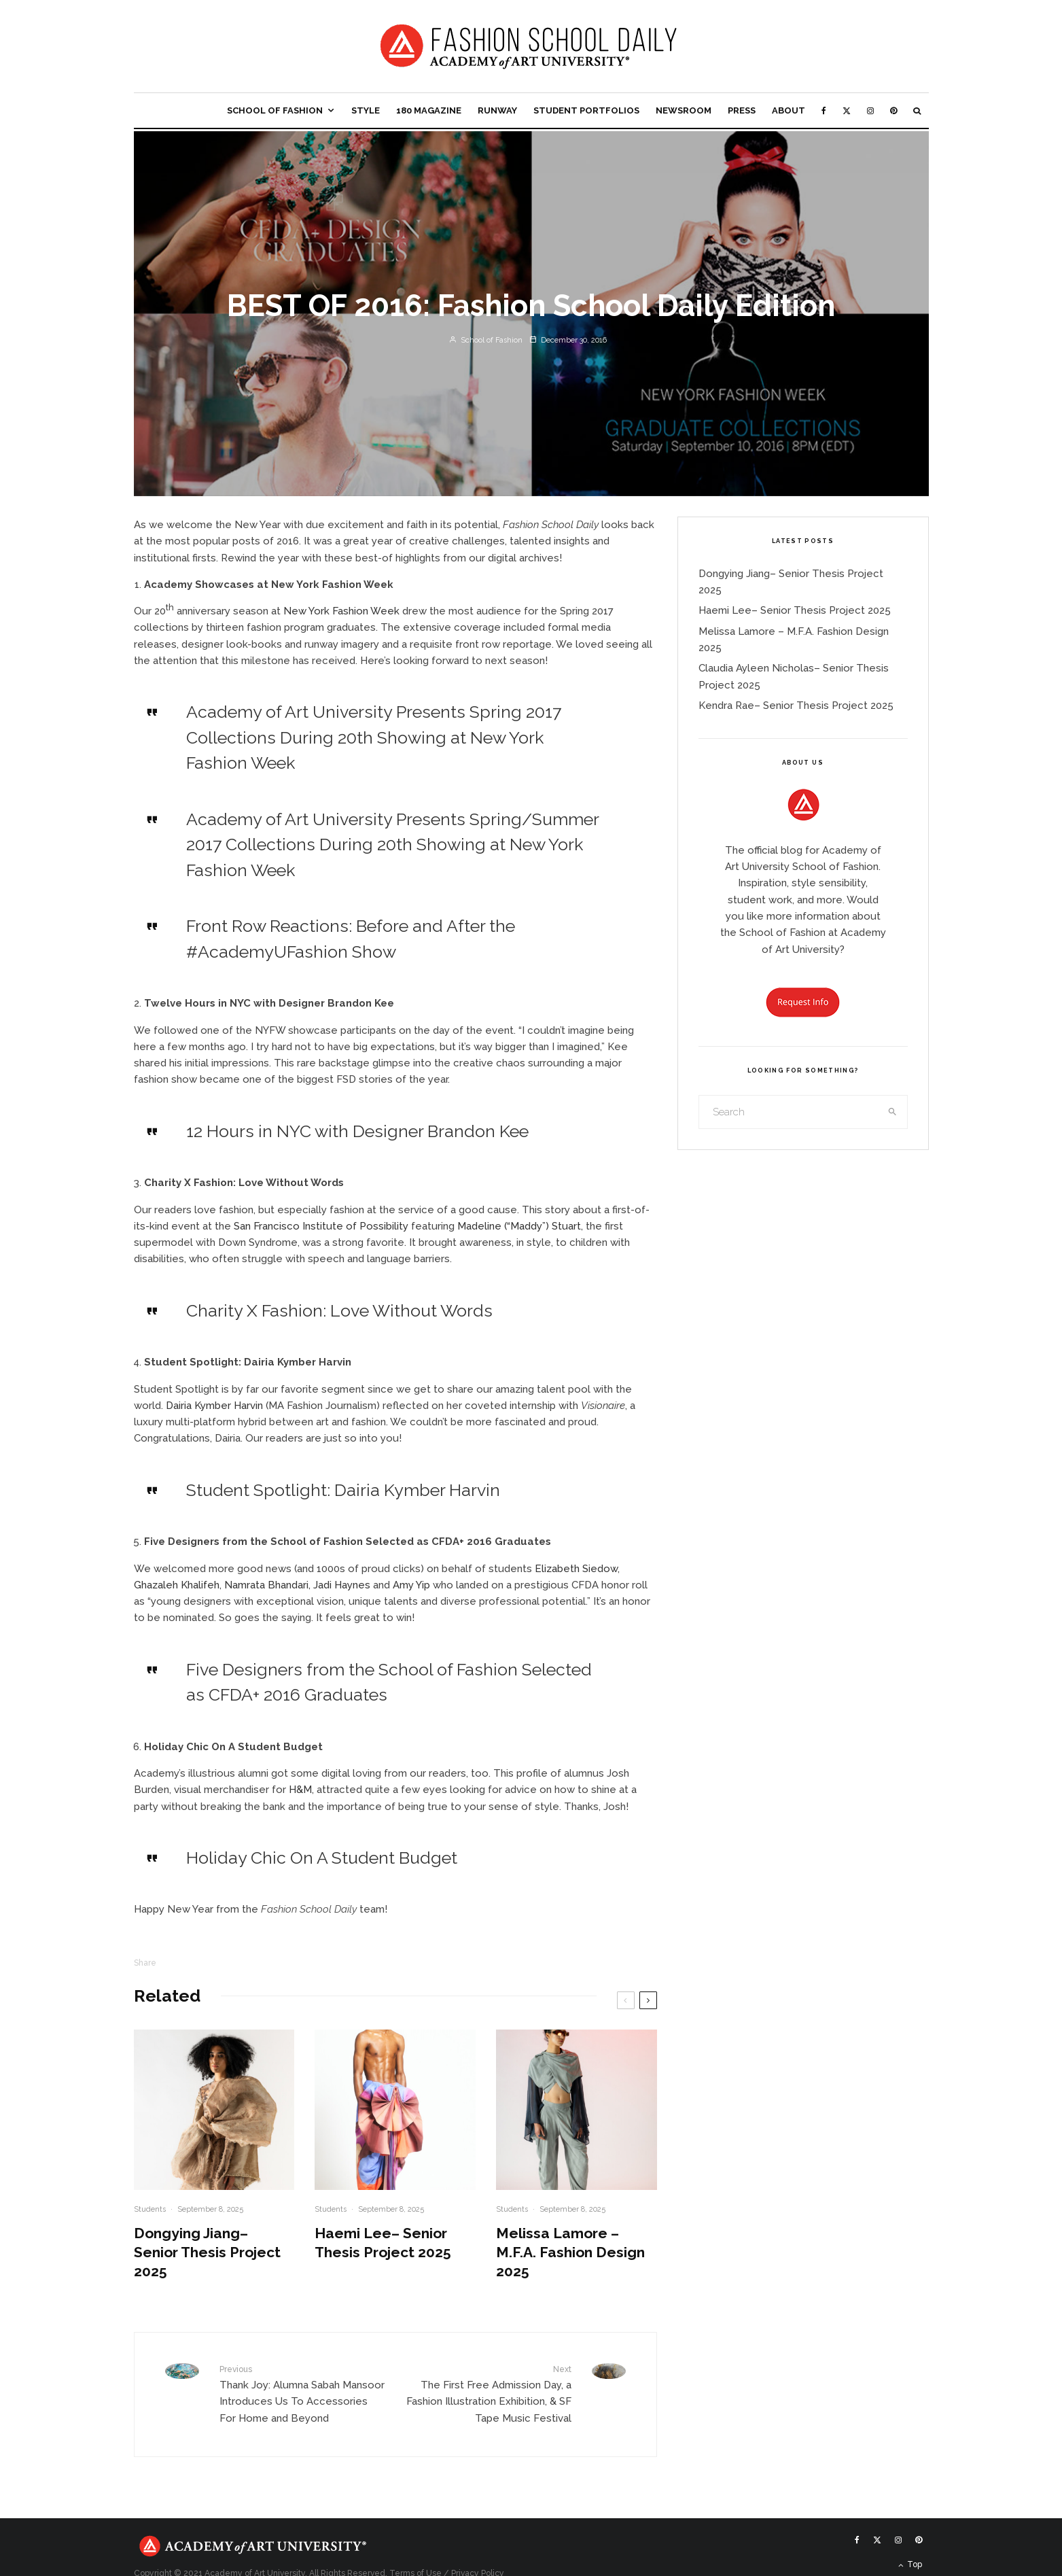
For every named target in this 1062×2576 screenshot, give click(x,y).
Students (150, 2209)
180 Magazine (428, 110)
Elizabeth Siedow (576, 1569)
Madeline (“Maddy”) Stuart (519, 1226)
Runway (497, 110)
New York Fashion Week (341, 611)
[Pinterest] (893, 110)
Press (742, 110)
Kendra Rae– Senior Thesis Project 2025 (795, 705)
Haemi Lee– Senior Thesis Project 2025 (383, 2243)
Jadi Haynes (341, 1585)
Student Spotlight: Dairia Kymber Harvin (343, 1490)
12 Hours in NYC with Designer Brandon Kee (357, 1131)
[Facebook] (823, 110)
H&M (300, 1789)
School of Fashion (275, 110)
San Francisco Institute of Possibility (321, 1226)
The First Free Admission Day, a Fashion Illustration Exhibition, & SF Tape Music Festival (488, 2393)
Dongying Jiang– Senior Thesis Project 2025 (207, 2252)
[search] (892, 1112)
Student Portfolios (586, 110)
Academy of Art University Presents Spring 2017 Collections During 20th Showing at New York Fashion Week (373, 737)
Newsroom (683, 110)
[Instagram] (870, 110)
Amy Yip (411, 1585)
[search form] (789, 1112)
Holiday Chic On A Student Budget (321, 1857)
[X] (846, 110)
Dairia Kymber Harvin (214, 1405)
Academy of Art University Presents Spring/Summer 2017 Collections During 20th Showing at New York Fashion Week (392, 844)
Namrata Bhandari (266, 1585)
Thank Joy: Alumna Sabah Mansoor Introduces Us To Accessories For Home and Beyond (302, 2393)
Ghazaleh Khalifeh (176, 1585)
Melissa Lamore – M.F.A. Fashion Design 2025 (570, 2252)
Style (365, 110)
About (788, 110)
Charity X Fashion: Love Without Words (339, 1310)
